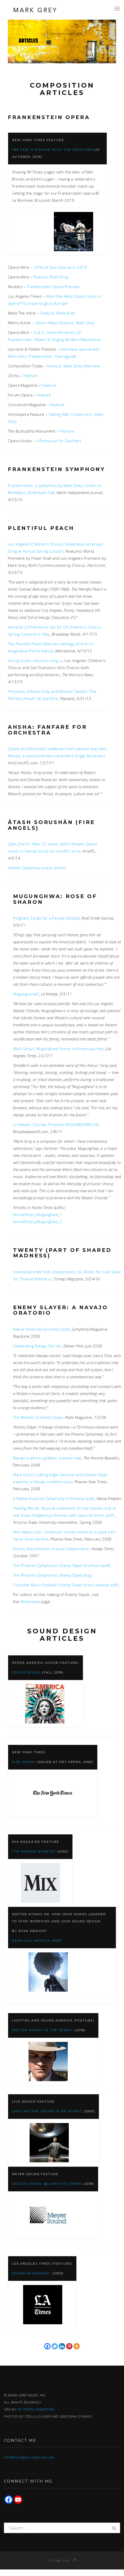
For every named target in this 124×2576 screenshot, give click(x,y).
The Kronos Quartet (34, 1851)
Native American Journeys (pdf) (41, 1329)
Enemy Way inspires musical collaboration (51, 1548)
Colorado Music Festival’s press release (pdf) (66, 1584)
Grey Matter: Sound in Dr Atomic (47, 2111)
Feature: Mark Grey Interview (73, 365)
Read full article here (36, 1940)
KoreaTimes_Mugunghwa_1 (37, 1214)
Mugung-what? (26, 993)
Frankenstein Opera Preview (53, 286)
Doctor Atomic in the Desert (42, 2030)
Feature (31, 375)
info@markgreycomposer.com (29, 2457)
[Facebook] (47, 2346)
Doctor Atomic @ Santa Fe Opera (47, 2184)
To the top (62, 2561)
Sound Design (26, 1672)
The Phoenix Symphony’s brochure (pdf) (61, 1565)
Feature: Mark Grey (51, 276)
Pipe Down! (23, 1762)
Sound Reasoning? (31, 2273)
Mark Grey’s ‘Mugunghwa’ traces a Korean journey (58, 1048)
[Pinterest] (69, 2346)
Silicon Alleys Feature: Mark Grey (65, 322)
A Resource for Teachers (59, 440)
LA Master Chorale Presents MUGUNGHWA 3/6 (56, 1124)
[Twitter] (55, 2346)
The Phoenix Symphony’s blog (52, 1575)
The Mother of (38, 1417)
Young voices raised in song (33, 660)
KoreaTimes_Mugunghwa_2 (37, 1221)
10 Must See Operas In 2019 (60, 267)
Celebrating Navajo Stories (37, 1345)
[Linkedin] (62, 2346)
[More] (77, 2346)
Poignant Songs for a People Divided (46, 918)
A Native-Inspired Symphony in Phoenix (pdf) (54, 1498)
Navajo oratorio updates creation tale (47, 1457)
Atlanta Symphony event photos (37, 867)
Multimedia (30, 1601)
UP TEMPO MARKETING (36, 2409)
